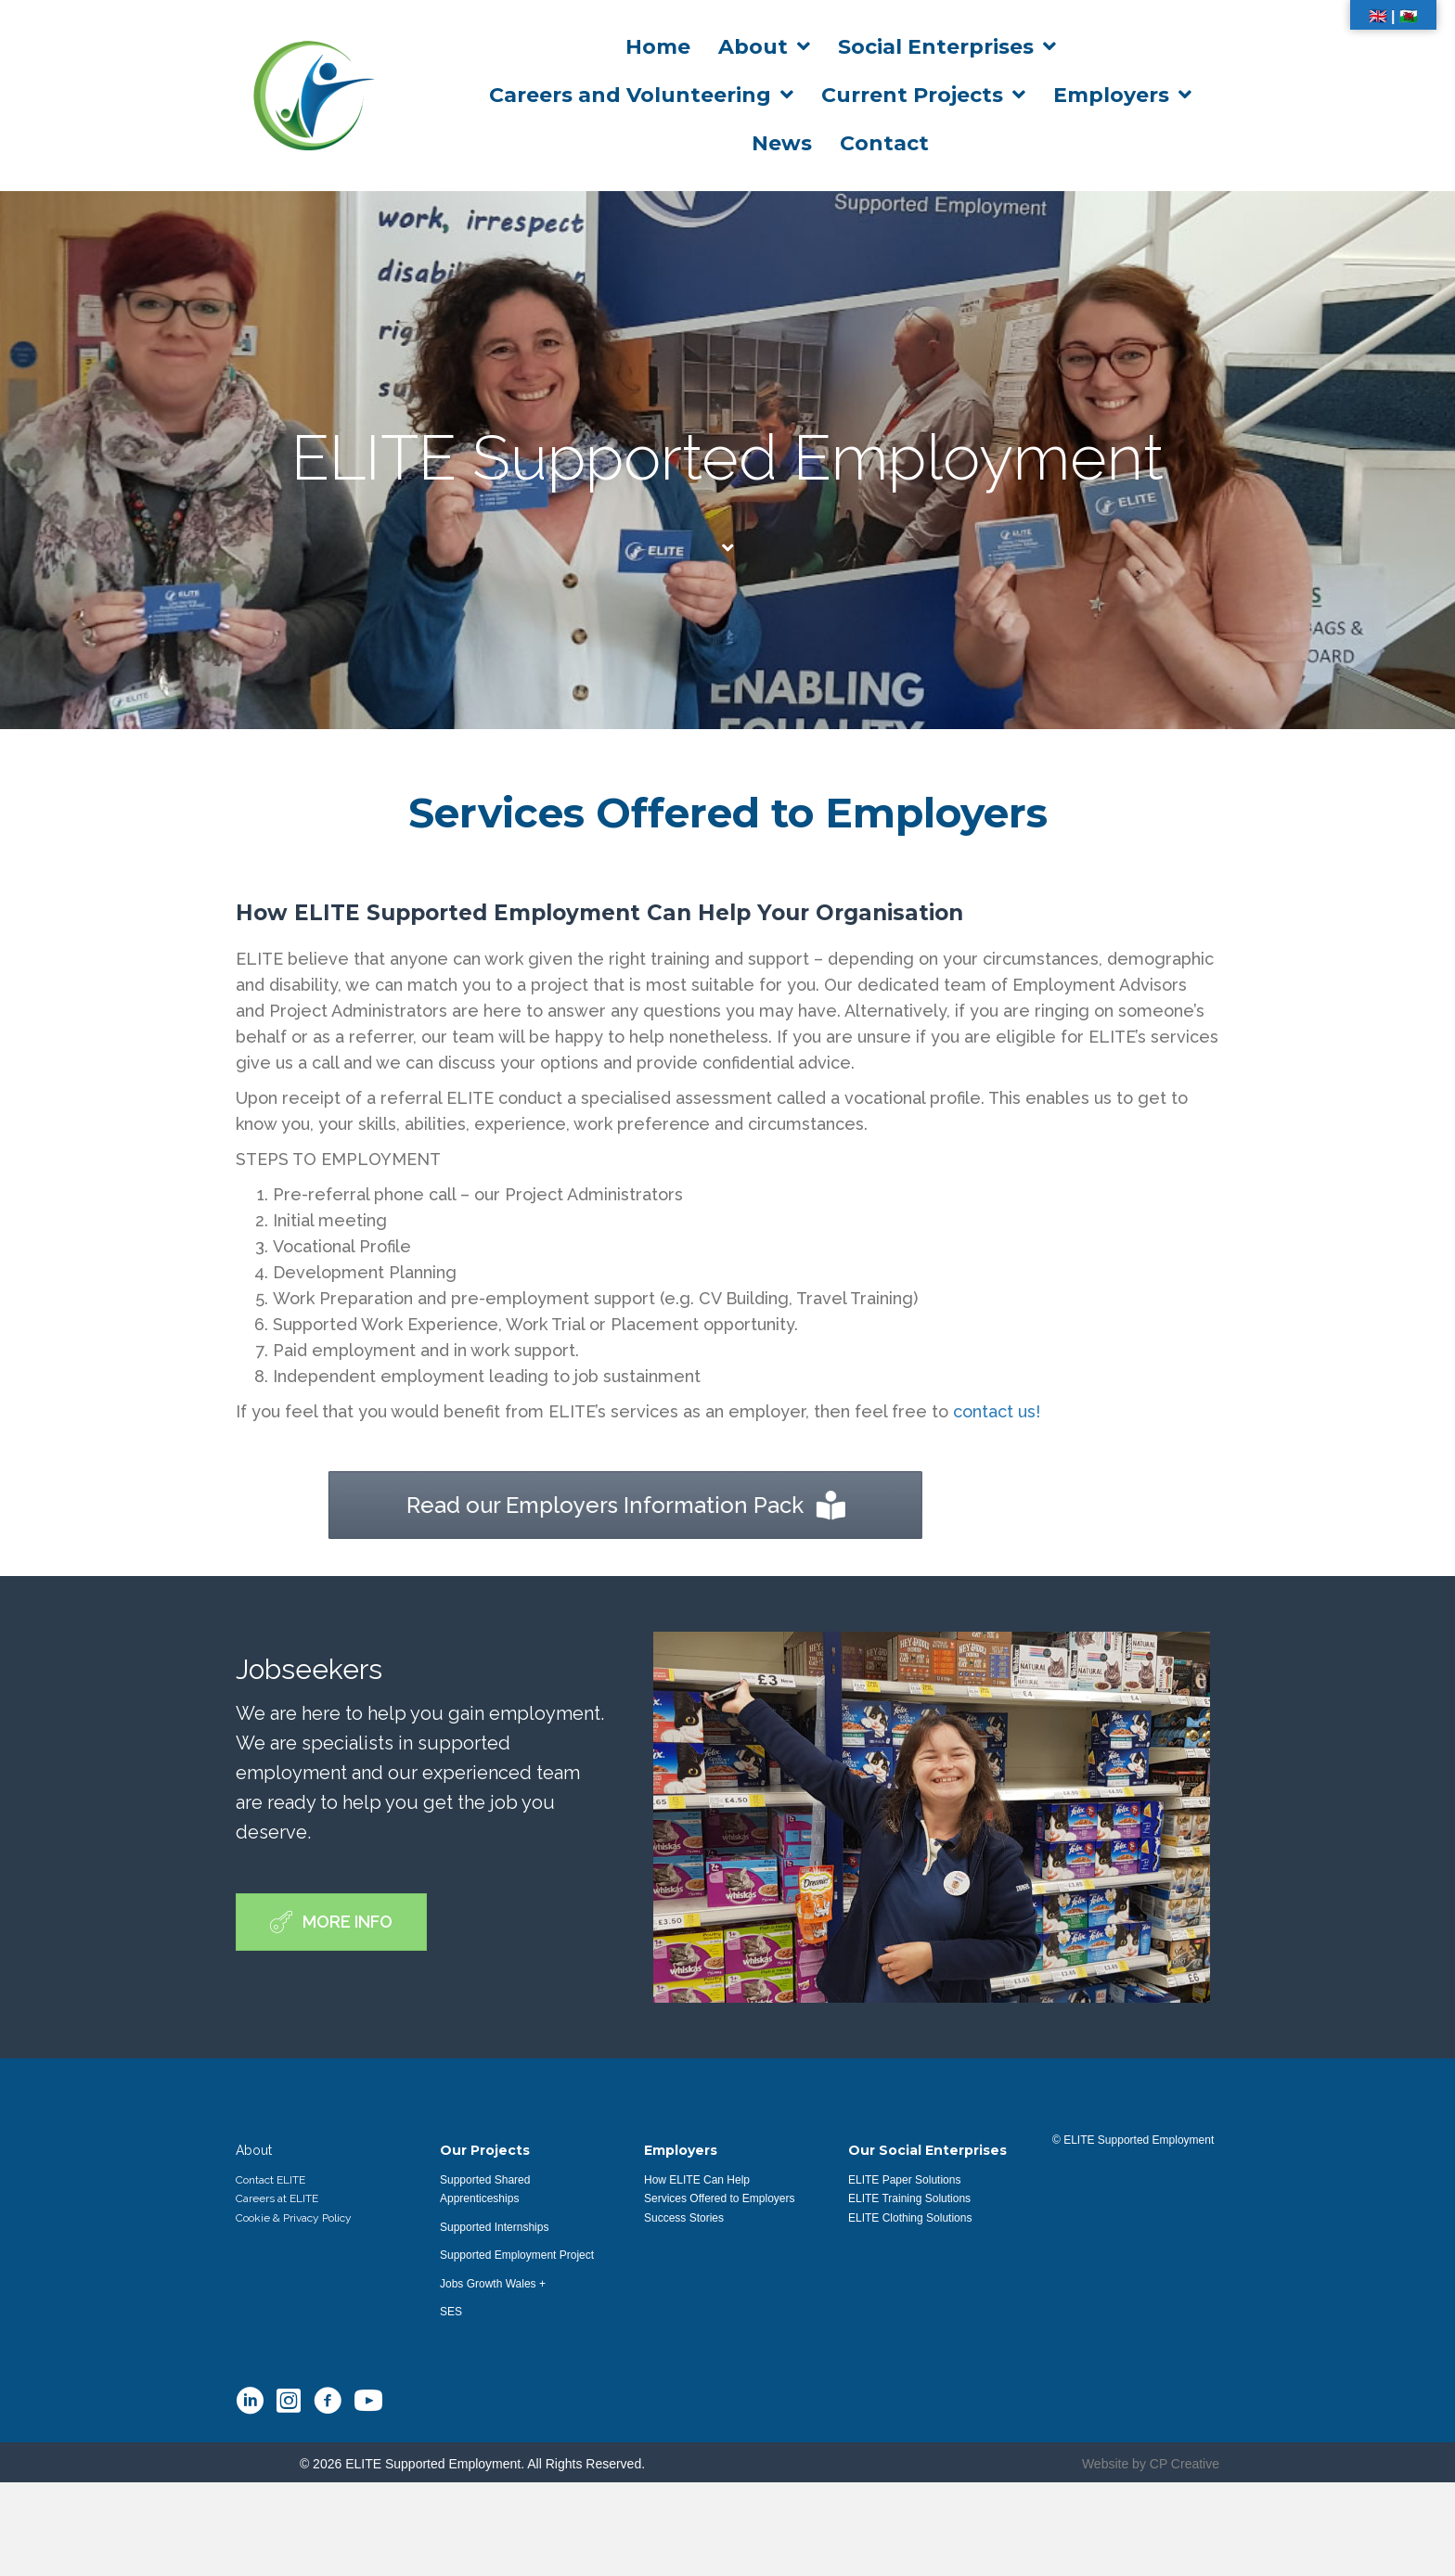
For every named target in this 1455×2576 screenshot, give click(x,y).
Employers (680, 2150)
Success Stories (684, 2217)
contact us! (996, 1411)
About (254, 2150)
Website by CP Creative (1150, 2463)
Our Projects (485, 2150)
